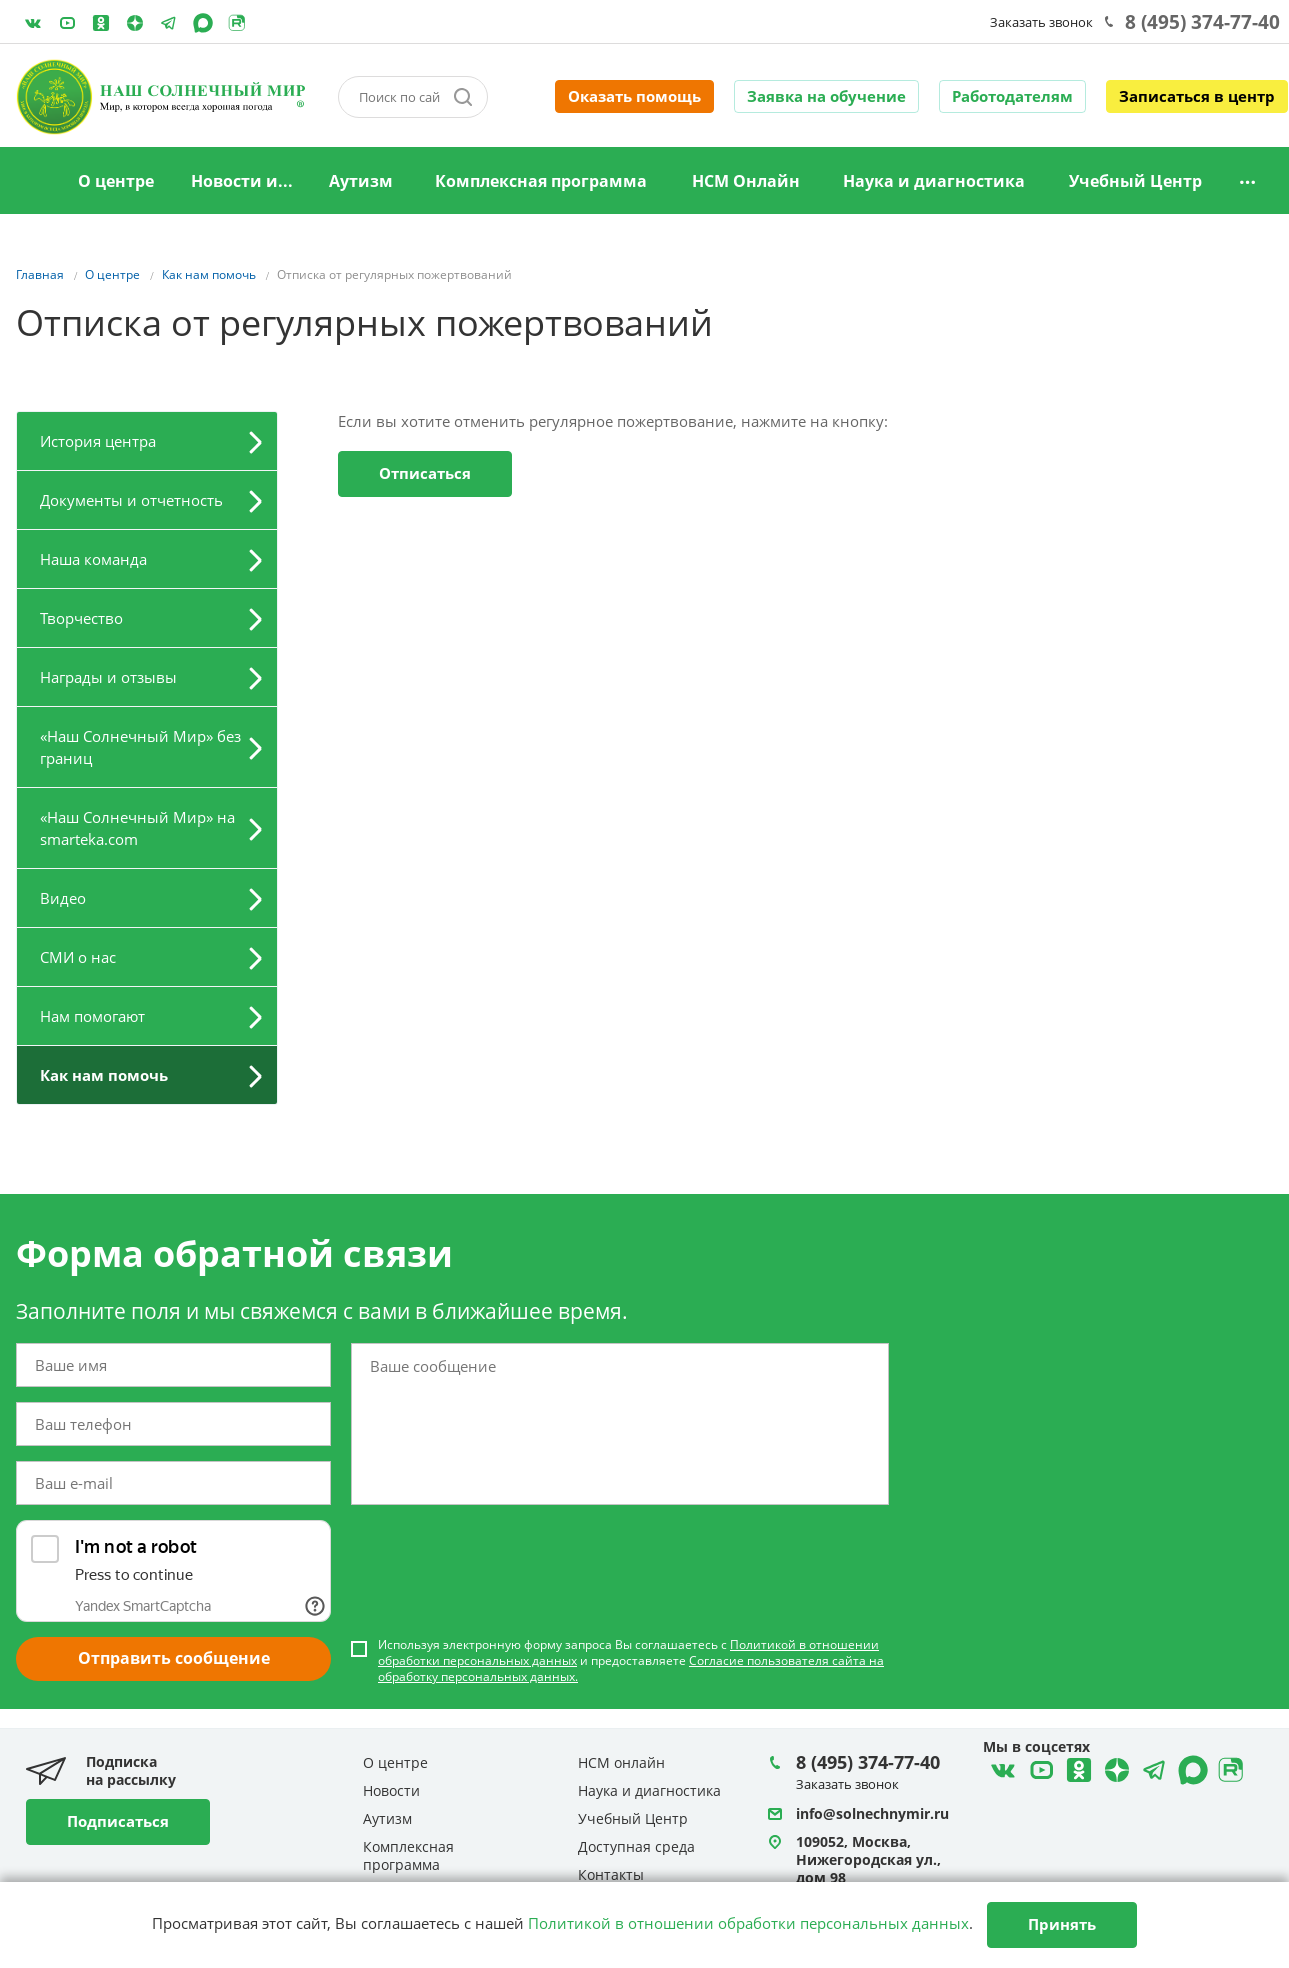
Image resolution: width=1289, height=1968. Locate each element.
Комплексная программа (541, 181)
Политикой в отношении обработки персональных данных (748, 1923)
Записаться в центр (1197, 96)
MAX (203, 23)
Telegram (135, 23)
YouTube (67, 23)
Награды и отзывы (108, 677)
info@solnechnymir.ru (872, 1813)
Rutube (237, 23)
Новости (391, 1790)
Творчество (81, 618)
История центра (98, 441)
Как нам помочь (104, 1075)
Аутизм (361, 181)
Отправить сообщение (174, 1658)
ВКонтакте (33, 23)
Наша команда (93, 559)
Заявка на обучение (826, 96)
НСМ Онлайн (746, 181)
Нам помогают (92, 1016)
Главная (33, 182)
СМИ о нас (78, 957)
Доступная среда (636, 1846)
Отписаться (425, 473)
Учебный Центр (1135, 181)
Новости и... (242, 181)
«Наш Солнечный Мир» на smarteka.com (137, 828)
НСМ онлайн (621, 1762)
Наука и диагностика (934, 181)
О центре (116, 181)
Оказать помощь (634, 96)
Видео (63, 898)
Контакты (611, 1874)
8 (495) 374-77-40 (1202, 22)
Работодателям (1012, 96)
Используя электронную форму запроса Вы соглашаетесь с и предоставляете (631, 1661)
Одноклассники (101, 23)
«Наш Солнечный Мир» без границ (140, 747)
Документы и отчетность (131, 500)
